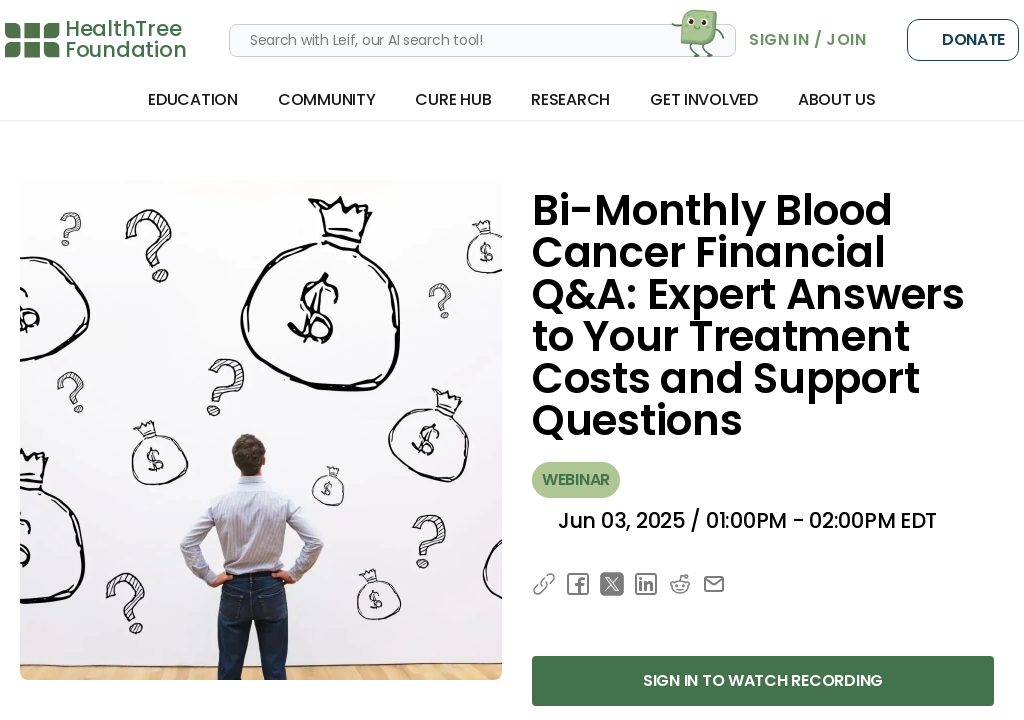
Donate (963, 40)
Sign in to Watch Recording (763, 680)
